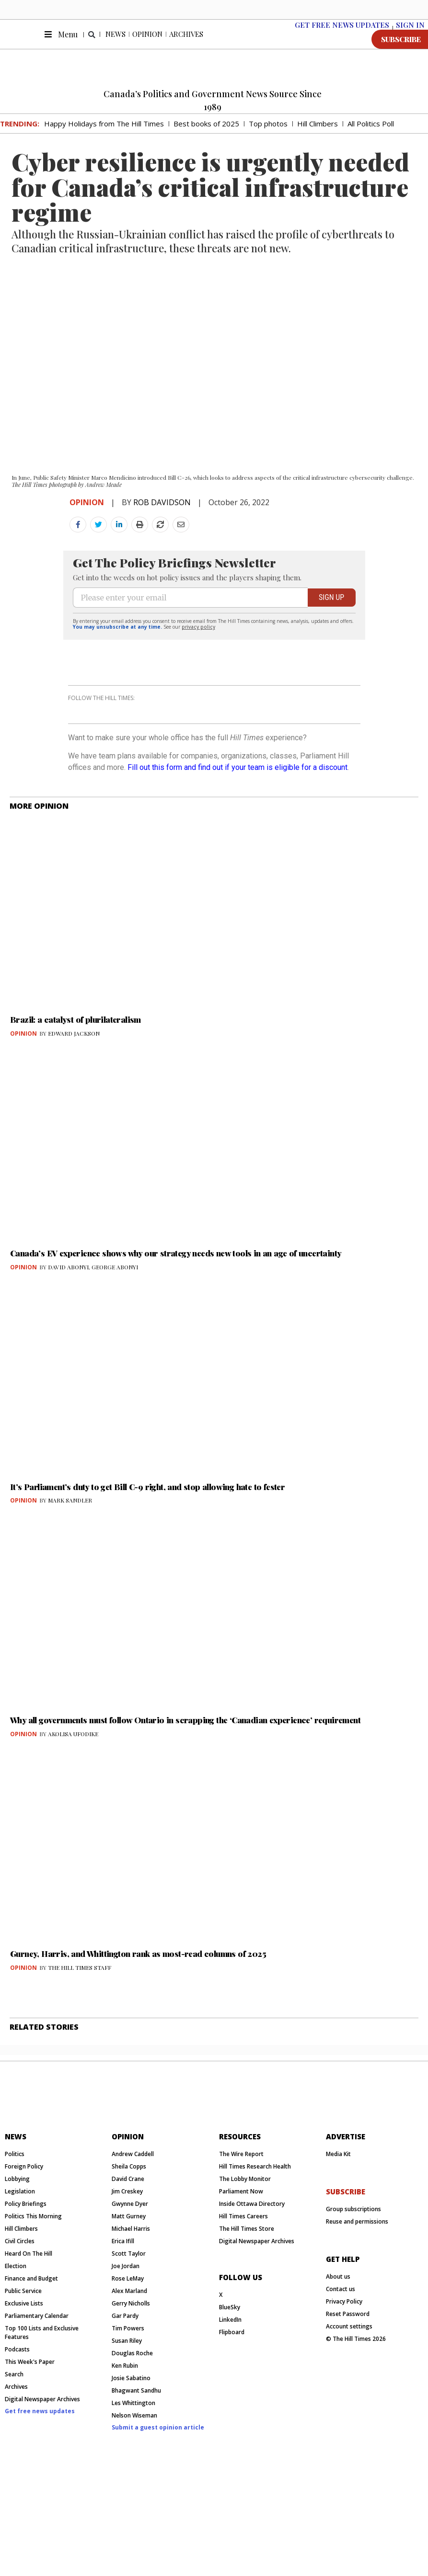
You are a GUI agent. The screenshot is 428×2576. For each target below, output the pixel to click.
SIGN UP (331, 642)
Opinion (147, 46)
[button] (92, 47)
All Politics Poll (370, 135)
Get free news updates (40, 2518)
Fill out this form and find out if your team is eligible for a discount (237, 837)
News (115, 46)
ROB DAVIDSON (162, 514)
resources (240, 2243)
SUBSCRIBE (401, 51)
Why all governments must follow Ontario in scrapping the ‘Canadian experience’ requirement (185, 1790)
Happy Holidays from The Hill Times (104, 135)
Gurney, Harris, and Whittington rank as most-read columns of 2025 (138, 2024)
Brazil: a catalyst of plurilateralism (75, 1090)
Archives (186, 46)
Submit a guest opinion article (158, 2535)
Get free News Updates (342, 37)
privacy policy (198, 672)
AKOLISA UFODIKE (73, 1804)
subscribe (345, 2299)
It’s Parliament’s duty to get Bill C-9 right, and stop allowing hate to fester (147, 1557)
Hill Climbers (317, 135)
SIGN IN (410, 37)
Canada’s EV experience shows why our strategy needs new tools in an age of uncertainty (175, 1323)
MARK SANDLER (70, 1570)
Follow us (240, 2384)
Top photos (268, 135)
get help (342, 2366)
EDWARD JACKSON (74, 1103)
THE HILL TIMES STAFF (79, 2038)
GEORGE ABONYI (115, 1337)
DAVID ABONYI (68, 1337)
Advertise (345, 2243)
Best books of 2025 (206, 135)
